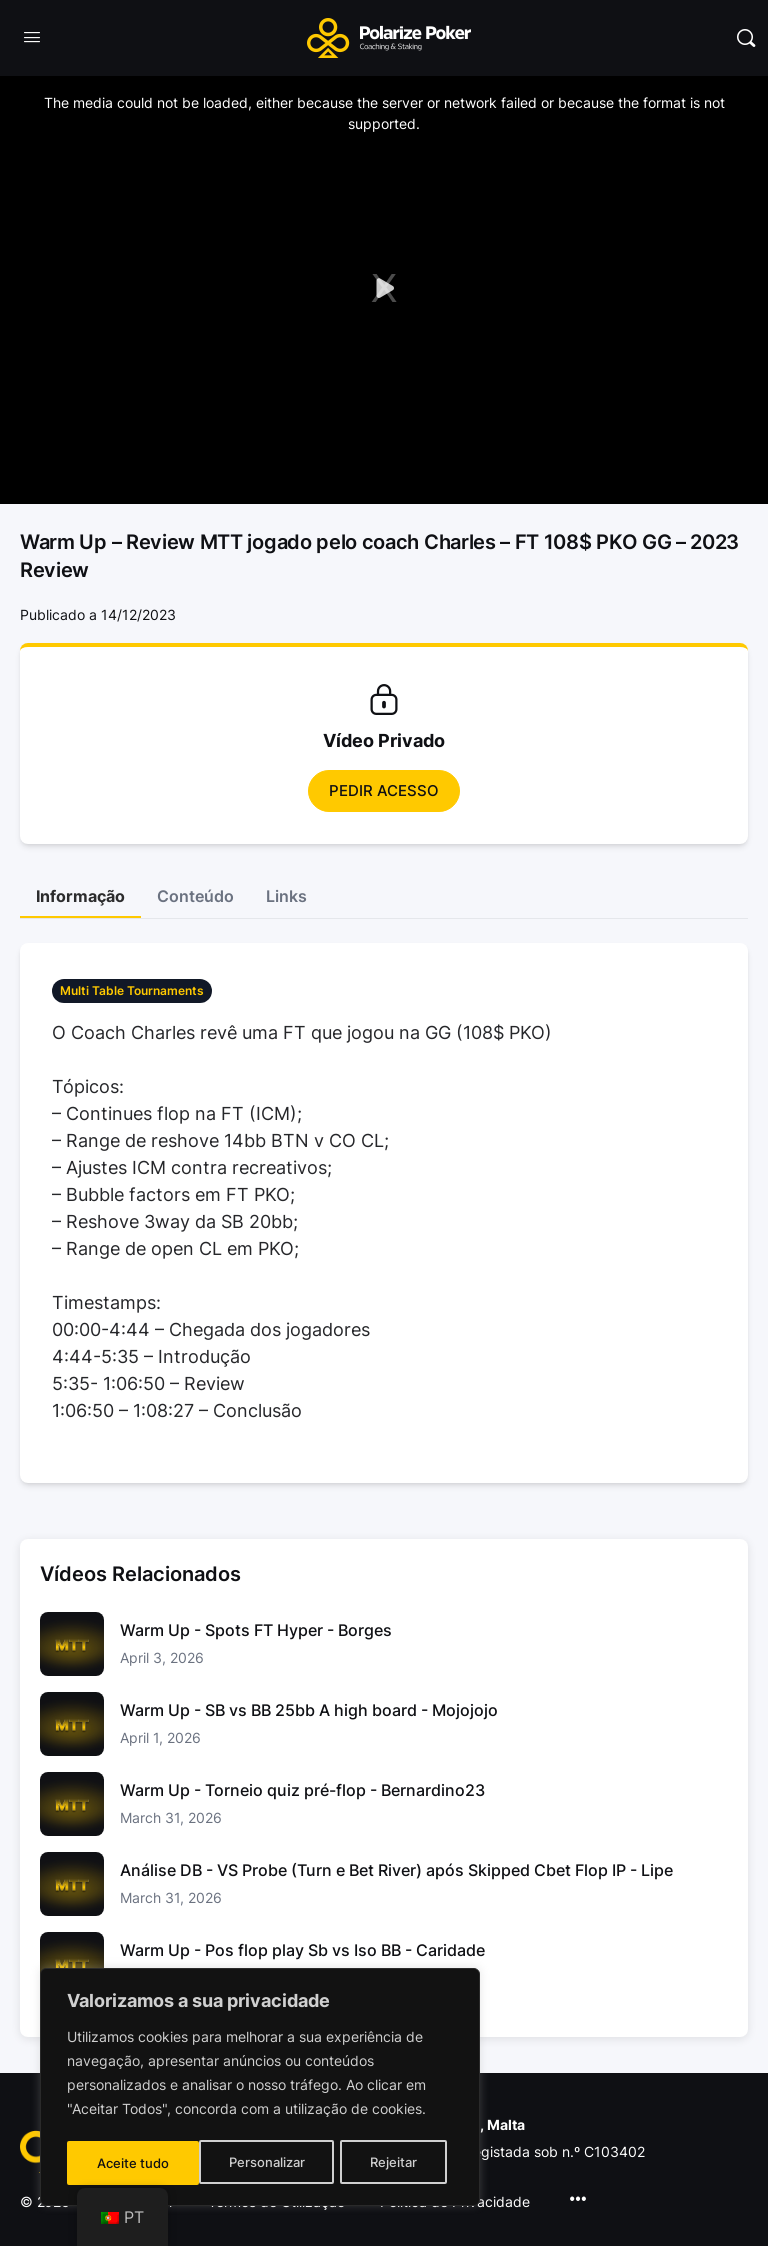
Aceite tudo (388, 2162)
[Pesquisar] (746, 38)
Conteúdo (195, 896)
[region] (260, 2089)
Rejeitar (262, 2162)
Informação (80, 896)
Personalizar (134, 2162)
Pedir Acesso (384, 790)
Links (286, 896)
